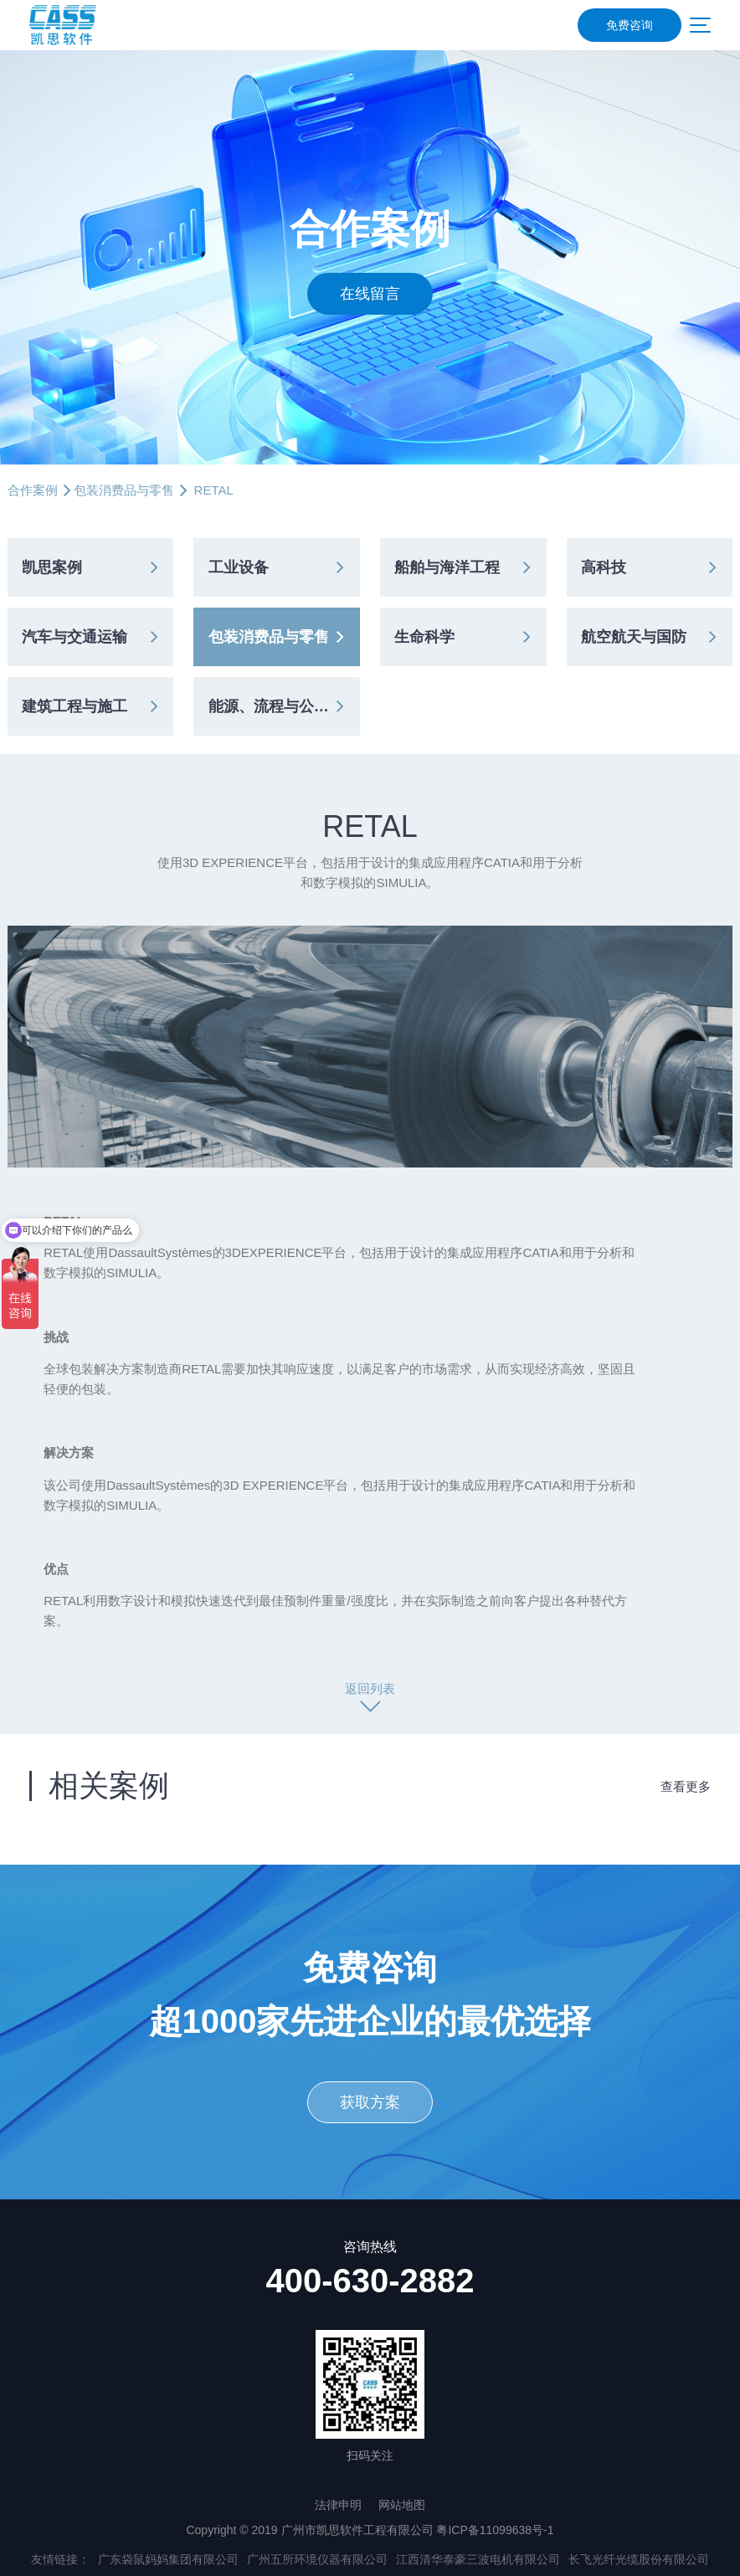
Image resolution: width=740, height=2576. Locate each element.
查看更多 (685, 1786)
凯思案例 (52, 567)
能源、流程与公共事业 (283, 706)
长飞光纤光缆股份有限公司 (638, 2559)
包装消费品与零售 (124, 490)
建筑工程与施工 (74, 706)
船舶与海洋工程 (447, 567)
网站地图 (401, 2505)
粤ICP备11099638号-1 (494, 2530)
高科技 (603, 567)
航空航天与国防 (633, 637)
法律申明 (338, 2505)
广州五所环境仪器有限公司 (317, 2559)
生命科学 (424, 637)
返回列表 (370, 1688)
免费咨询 (629, 25)
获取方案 (370, 2102)
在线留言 (370, 293)
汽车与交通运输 (74, 637)
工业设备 (238, 567)
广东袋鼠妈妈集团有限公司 (168, 2559)
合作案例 (33, 490)
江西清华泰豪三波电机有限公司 (478, 2559)
